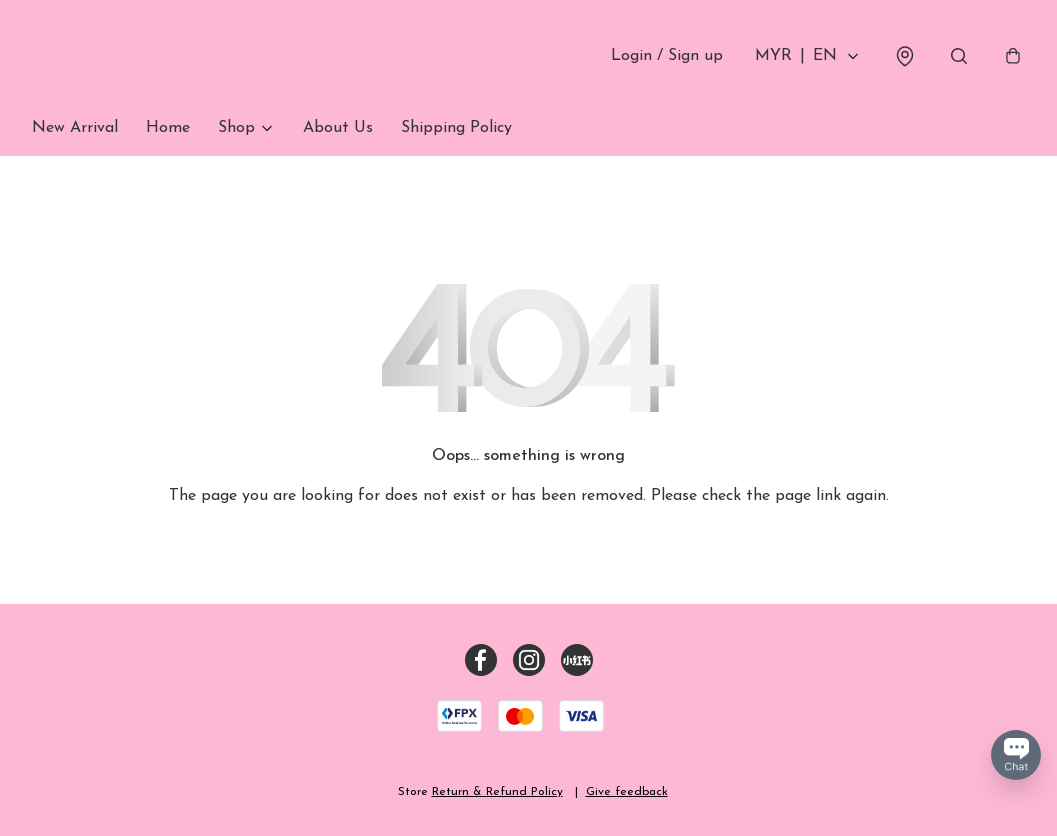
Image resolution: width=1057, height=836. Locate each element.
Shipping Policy (456, 128)
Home (168, 128)
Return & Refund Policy (497, 792)
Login (667, 56)
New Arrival (75, 128)
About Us (338, 128)
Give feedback (627, 792)
